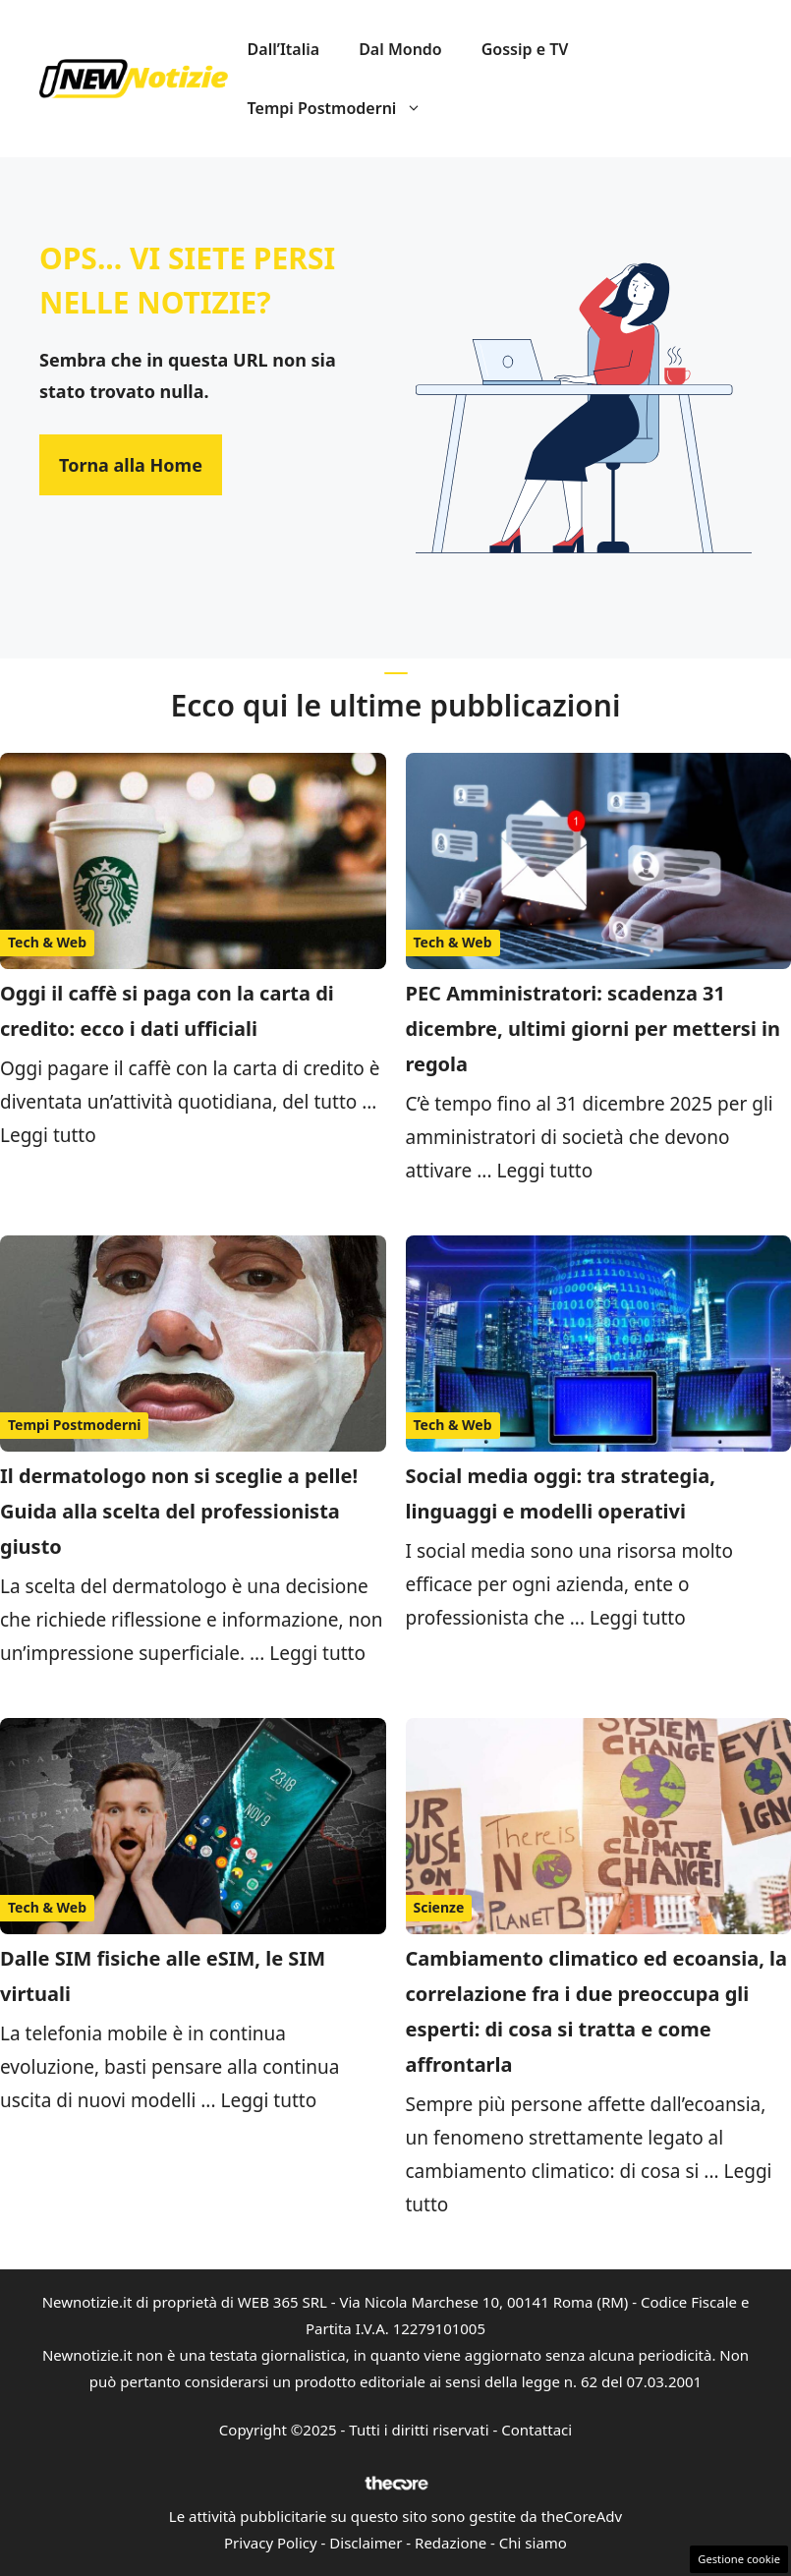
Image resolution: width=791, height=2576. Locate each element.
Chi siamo (533, 2542)
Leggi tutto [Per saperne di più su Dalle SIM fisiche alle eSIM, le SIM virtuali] (268, 2100)
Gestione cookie (739, 2558)
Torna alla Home (130, 465)
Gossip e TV (525, 49)
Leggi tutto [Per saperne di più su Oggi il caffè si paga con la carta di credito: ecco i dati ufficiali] (48, 1135)
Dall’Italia (284, 49)
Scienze (439, 1907)
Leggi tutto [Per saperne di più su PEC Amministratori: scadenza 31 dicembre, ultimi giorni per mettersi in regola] (544, 1170)
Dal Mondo (400, 49)
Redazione (450, 2542)
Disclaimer (365, 2542)
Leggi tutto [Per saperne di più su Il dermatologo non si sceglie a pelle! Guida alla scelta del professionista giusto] (317, 1653)
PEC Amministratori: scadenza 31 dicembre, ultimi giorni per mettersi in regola (593, 1028)
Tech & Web (47, 942)
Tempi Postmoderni (345, 108)
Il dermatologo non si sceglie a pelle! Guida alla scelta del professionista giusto (179, 1511)
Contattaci (536, 2429)
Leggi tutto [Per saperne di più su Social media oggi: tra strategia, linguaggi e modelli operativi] (638, 1618)
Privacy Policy (270, 2542)
